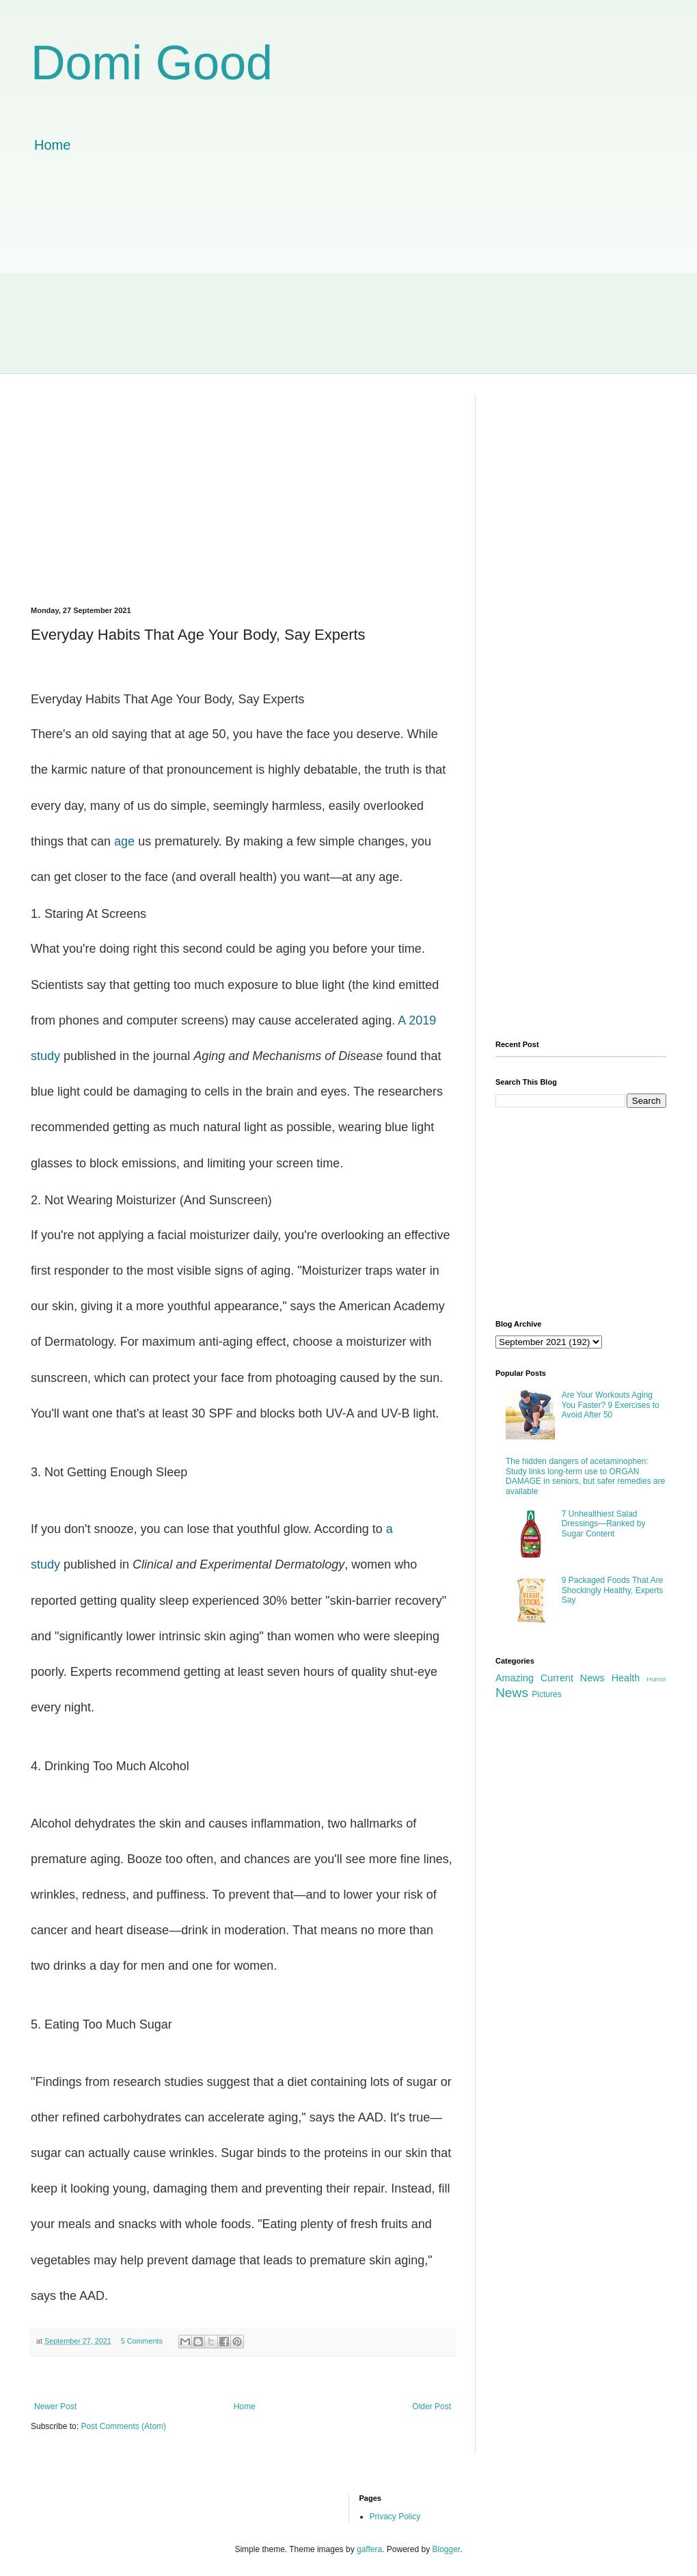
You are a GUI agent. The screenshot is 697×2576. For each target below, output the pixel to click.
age (124, 841)
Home (52, 144)
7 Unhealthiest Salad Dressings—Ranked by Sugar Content (604, 1523)
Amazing (514, 1677)
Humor (656, 1679)
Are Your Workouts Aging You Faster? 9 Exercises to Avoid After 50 (610, 1405)
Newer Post (55, 2406)
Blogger (447, 2549)
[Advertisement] (348, 277)
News (511, 1692)
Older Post (431, 2406)
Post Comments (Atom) (123, 2426)
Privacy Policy (395, 2516)
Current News (573, 1677)
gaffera (369, 2549)
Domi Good (152, 63)
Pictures (546, 1694)
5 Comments (142, 2341)
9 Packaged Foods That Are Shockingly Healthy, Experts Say (613, 1590)
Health (626, 1677)
